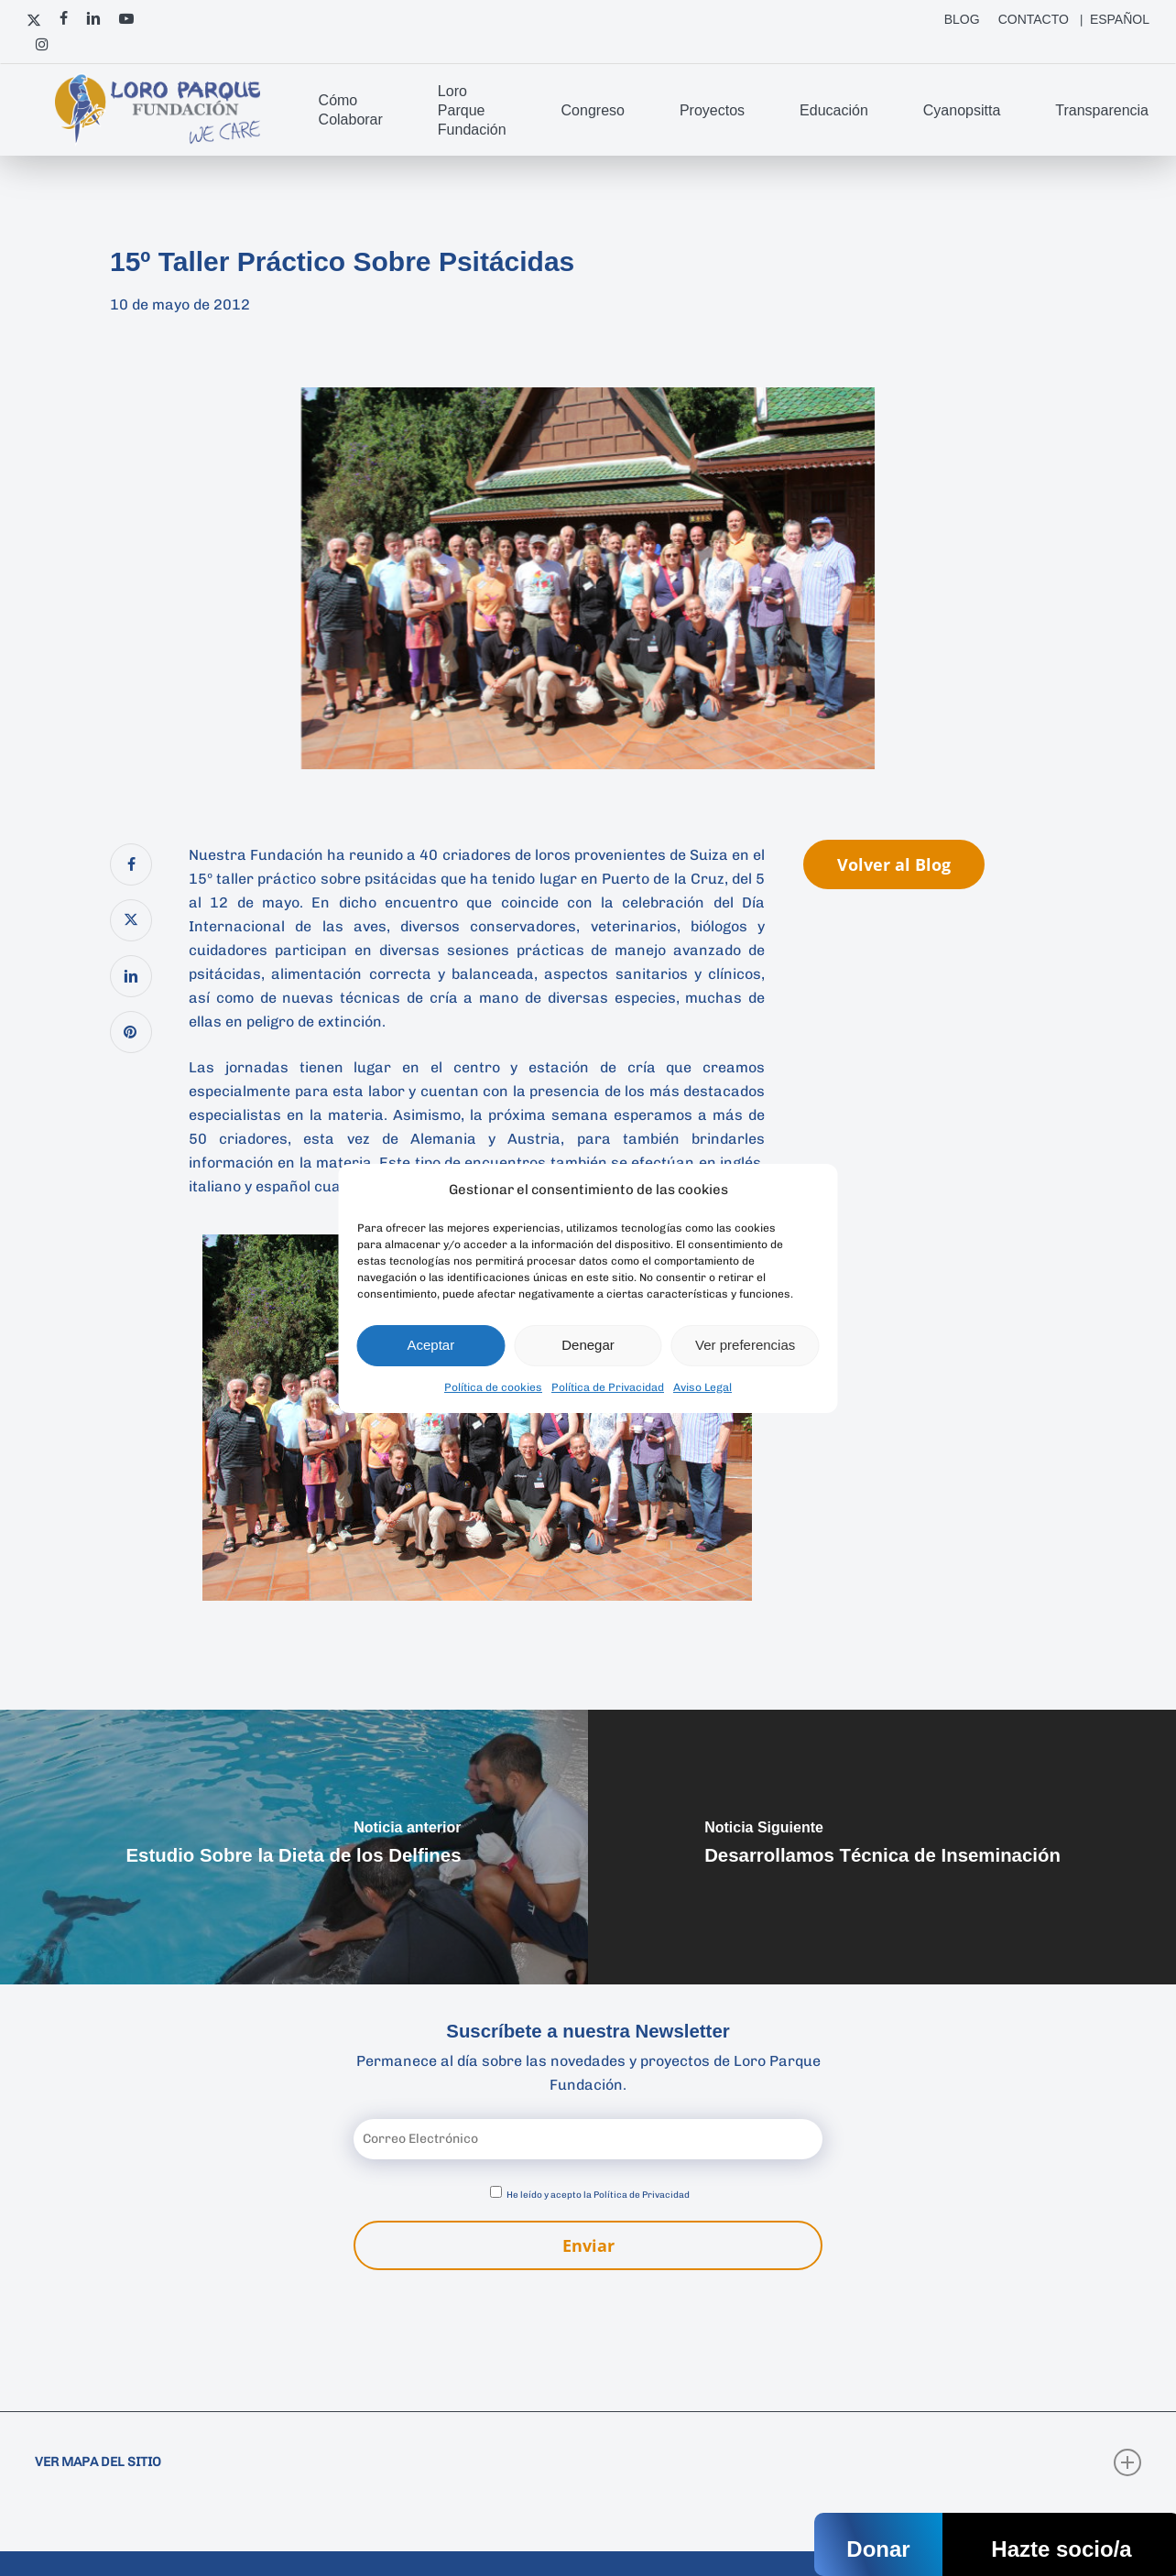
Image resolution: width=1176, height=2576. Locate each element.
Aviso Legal (702, 1387)
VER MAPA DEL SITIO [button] (588, 2462)
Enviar (588, 2245)
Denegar (588, 1345)
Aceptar (430, 1345)
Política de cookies (493, 1387)
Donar (877, 2549)
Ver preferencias (745, 1345)
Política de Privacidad (607, 1387)
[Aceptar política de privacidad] (496, 2192)
